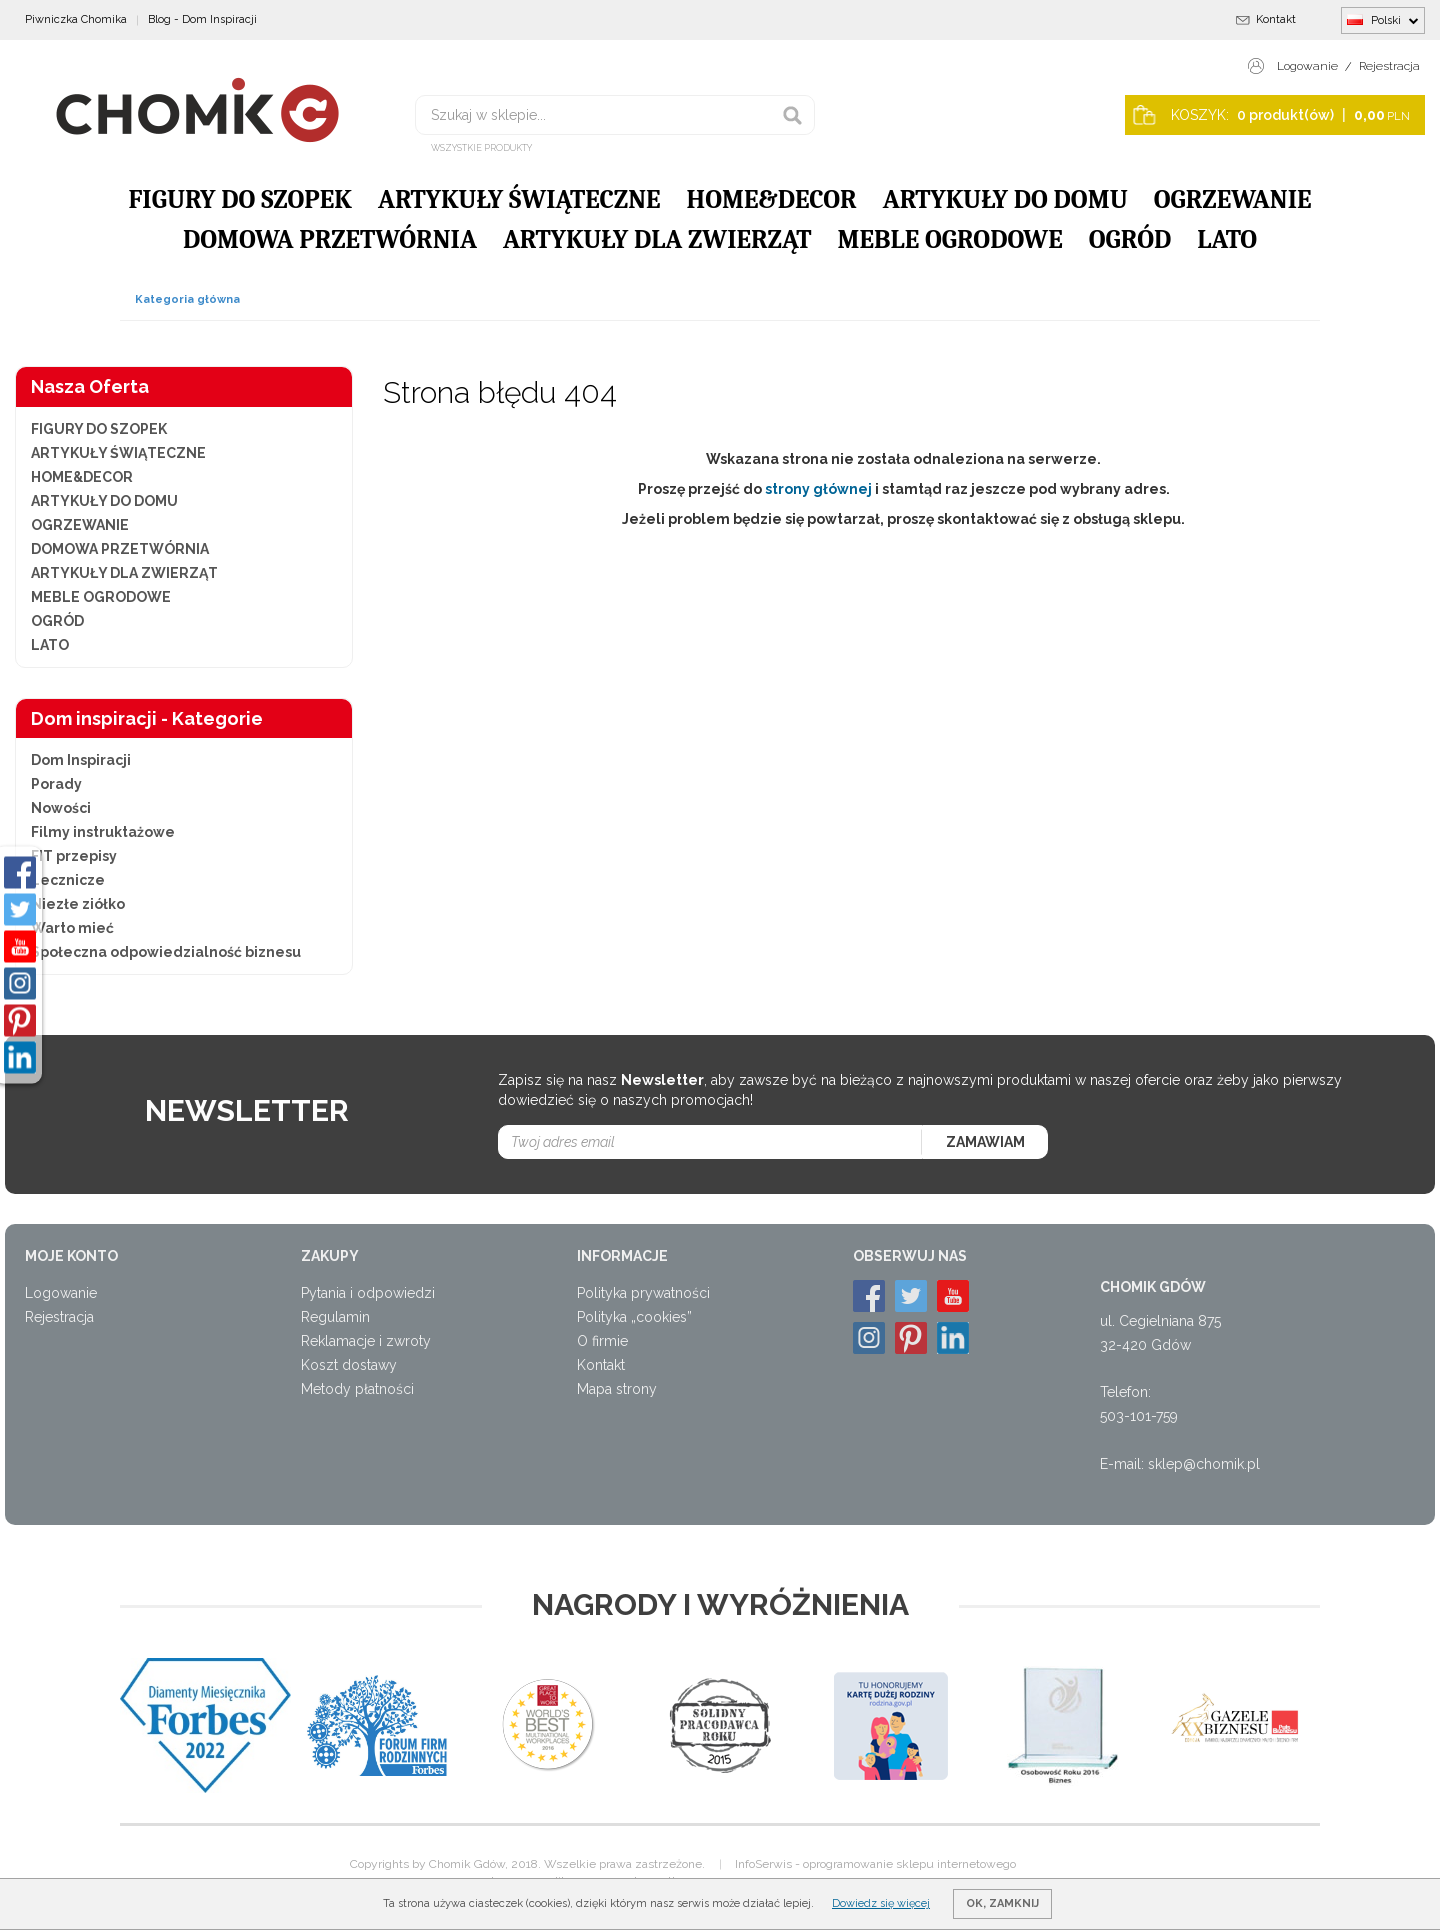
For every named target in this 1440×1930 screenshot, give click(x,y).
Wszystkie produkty (481, 148)
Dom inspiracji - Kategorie (147, 718)
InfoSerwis (763, 1864)
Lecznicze (68, 880)
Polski (1383, 20)
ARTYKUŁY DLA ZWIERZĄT (657, 240)
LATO (1227, 240)
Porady (56, 784)
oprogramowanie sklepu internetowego (909, 1864)
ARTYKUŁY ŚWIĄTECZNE (519, 200)
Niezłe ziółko (78, 904)
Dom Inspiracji (81, 760)
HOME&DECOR (772, 200)
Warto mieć (72, 928)
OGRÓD (1130, 240)
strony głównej (818, 489)
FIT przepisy (74, 856)
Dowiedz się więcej (881, 1903)
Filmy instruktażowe (103, 832)
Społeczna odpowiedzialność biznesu (166, 952)
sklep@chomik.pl (1204, 1464)
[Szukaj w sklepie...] (615, 115)
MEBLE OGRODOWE (950, 240)
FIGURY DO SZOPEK (240, 200)
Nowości (61, 808)
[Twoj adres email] (710, 1142)
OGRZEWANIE (1233, 200)
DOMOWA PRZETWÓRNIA (330, 240)
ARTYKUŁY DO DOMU (1005, 200)
